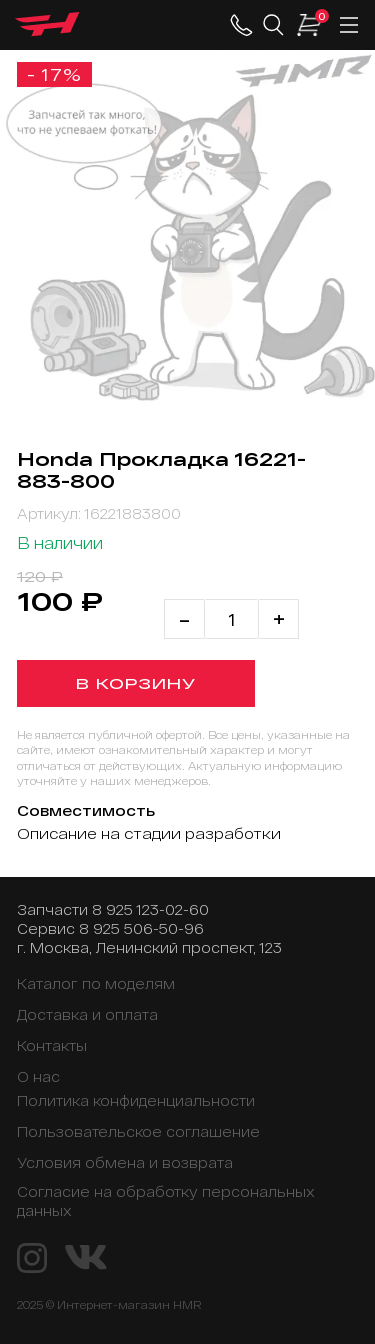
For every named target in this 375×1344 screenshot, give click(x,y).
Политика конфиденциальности (136, 1100)
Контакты (52, 1045)
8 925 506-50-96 (141, 928)
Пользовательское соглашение (138, 1131)
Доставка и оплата (87, 1014)
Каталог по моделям (96, 983)
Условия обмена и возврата (125, 1162)
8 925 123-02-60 (150, 909)
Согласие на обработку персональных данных (165, 1201)
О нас (38, 1076)
